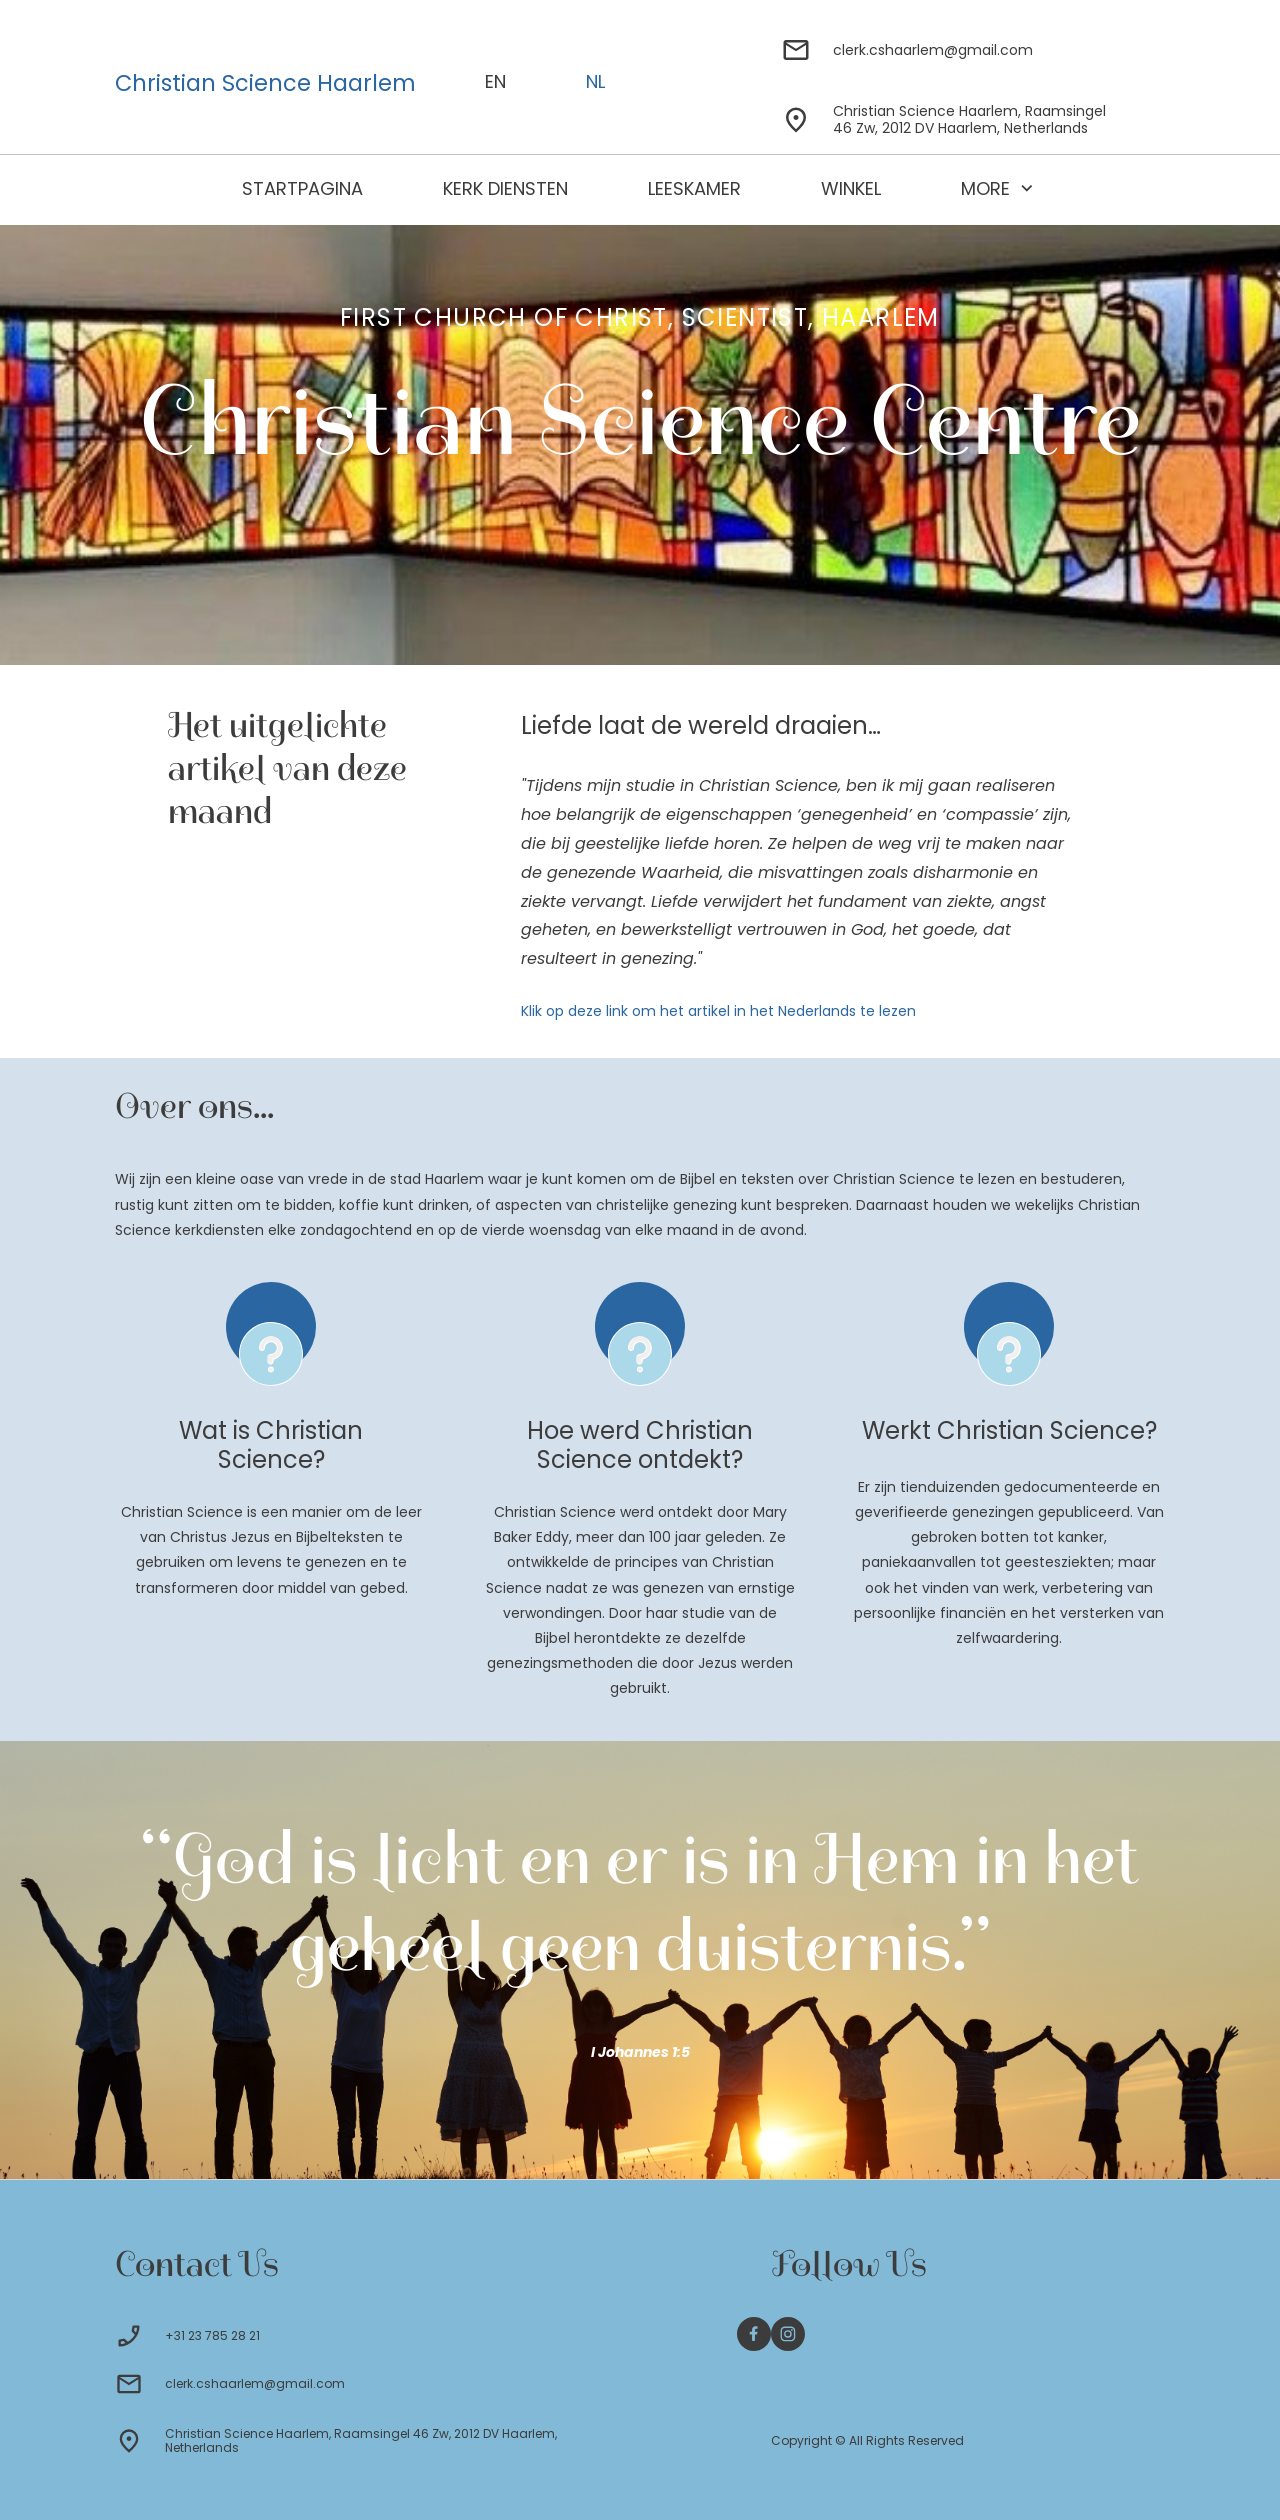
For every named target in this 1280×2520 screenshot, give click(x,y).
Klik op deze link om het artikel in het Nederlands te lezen (718, 1011)
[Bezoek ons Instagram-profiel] (788, 2334)
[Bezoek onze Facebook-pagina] (754, 2334)
